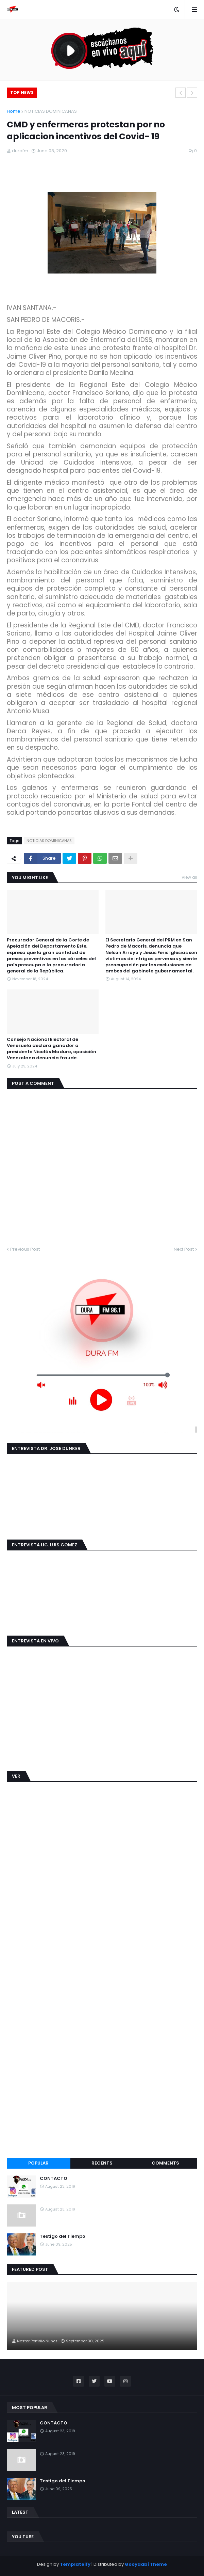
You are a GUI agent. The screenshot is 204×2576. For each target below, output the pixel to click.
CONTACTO (53, 2178)
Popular (38, 2163)
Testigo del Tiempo (62, 2236)
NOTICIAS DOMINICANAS (50, 111)
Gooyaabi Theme (146, 2564)
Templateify (75, 2564)
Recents (102, 2163)
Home (13, 111)
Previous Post (25, 1249)
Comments (165, 2163)
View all (189, 877)
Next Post (184, 1249)
